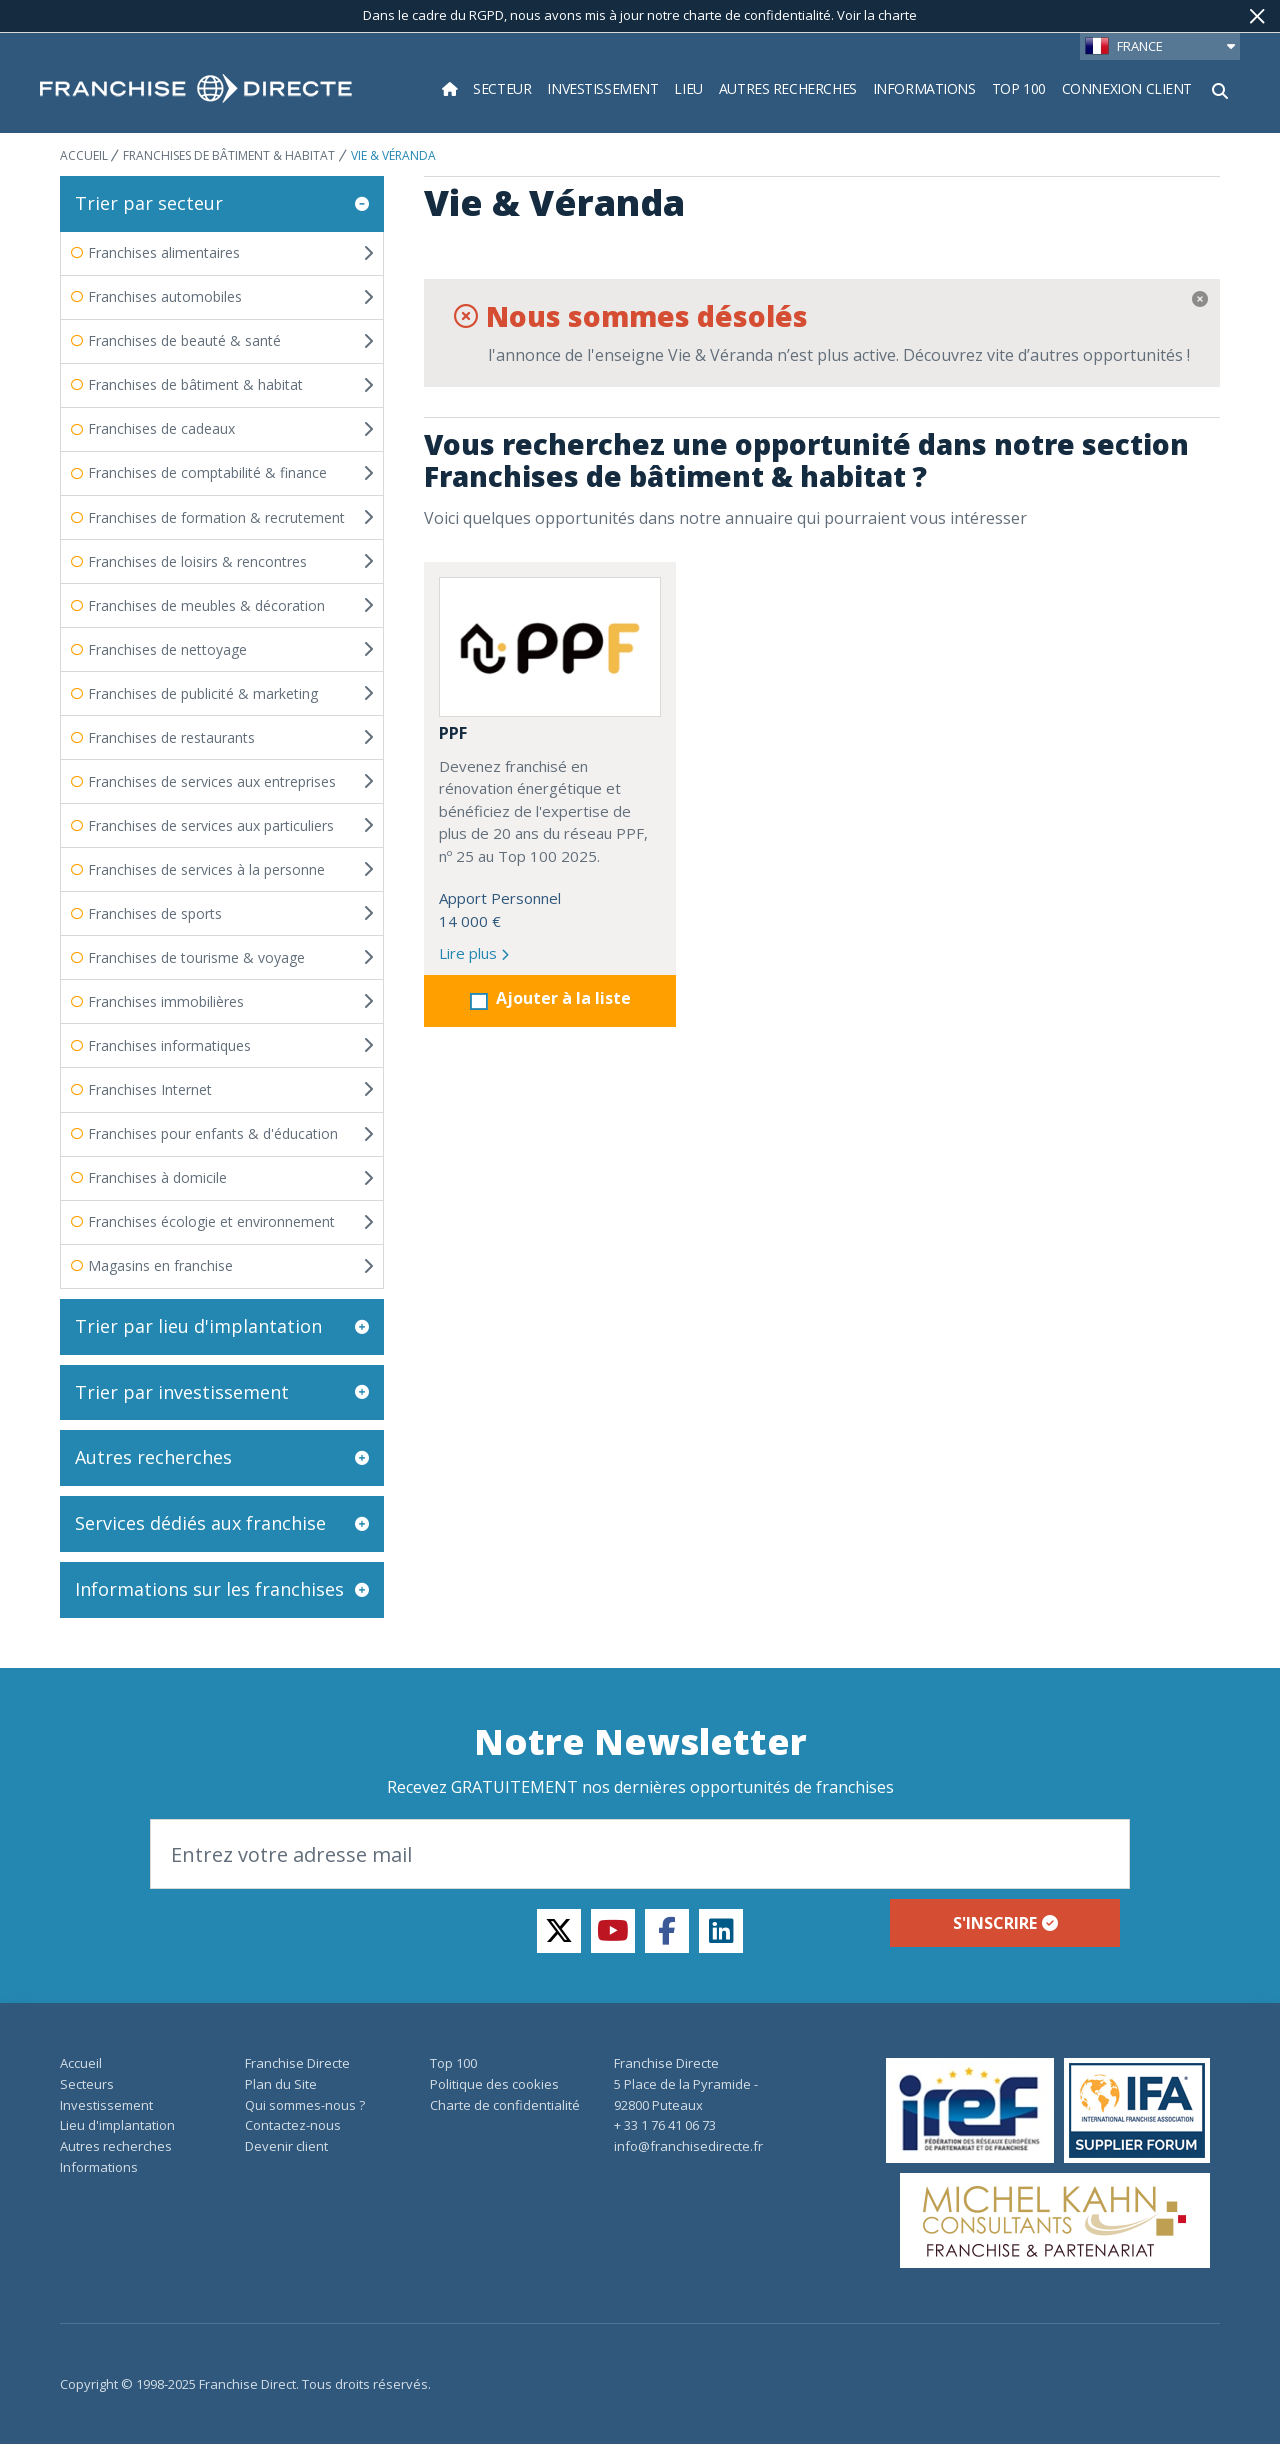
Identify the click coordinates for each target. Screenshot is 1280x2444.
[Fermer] (1257, 16)
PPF (453, 733)
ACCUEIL (85, 155)
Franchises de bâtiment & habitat (229, 155)
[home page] (196, 89)
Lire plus (474, 953)
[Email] (640, 1854)
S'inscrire (1005, 1923)
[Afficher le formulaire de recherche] (1220, 89)
